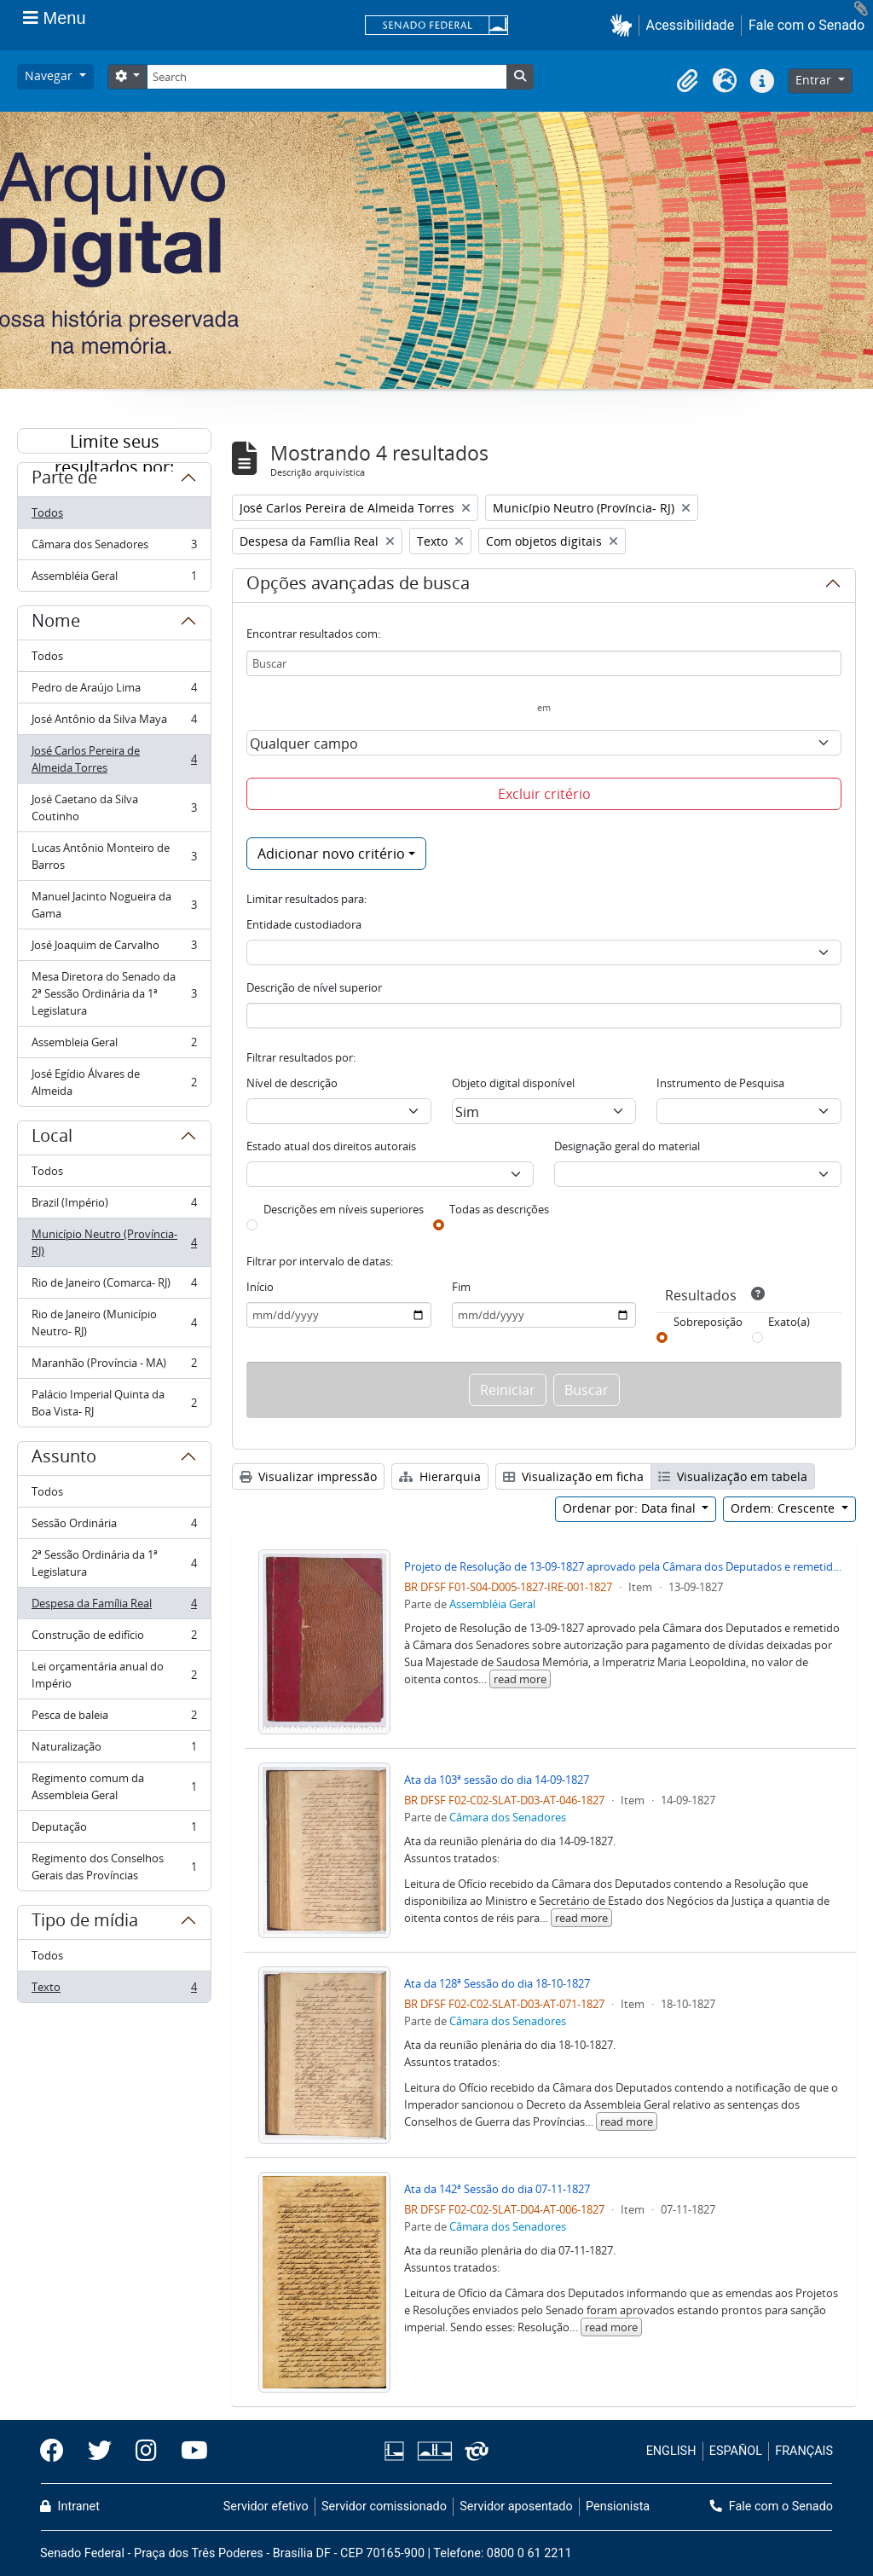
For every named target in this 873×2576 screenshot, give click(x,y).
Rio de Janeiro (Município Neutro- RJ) (114, 1322)
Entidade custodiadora (303, 924)
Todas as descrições (499, 1209)
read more (520, 1679)
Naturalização (114, 1750)
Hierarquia (440, 1476)
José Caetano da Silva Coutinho (114, 807)
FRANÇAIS (804, 2451)
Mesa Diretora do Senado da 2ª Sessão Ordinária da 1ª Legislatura (114, 993)
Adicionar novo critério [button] (331, 853)
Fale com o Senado (806, 25)
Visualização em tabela (732, 1476)
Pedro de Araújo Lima (114, 691)
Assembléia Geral (114, 579)
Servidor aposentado (516, 2506)
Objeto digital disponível (513, 1083)
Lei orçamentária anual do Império (114, 1674)
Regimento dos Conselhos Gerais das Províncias (114, 1866)
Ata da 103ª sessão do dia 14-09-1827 (496, 1779)
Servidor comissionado (384, 2506)
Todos (47, 512)
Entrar (815, 80)
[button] (624, 25)
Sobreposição (708, 1321)
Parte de (64, 480)
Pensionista (618, 2506)
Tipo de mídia (85, 1922)
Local (52, 1138)
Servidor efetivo (266, 2506)
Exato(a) (789, 1321)
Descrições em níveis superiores (343, 1209)
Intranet (70, 2506)
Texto (114, 1990)
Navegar (50, 75)
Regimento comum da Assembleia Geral (114, 1786)
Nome (56, 623)
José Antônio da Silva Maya (114, 722)
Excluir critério (544, 793)
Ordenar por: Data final (631, 1508)
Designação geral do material (627, 1146)
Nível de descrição (292, 1083)
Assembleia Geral (114, 1045)
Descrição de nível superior (314, 987)
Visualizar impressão (308, 1476)
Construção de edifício (114, 1638)
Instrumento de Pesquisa (720, 1083)
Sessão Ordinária (114, 1526)
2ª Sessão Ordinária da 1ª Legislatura (114, 1563)
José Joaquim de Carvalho (114, 948)
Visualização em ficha (573, 1476)
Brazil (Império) (114, 1206)
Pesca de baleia (114, 1718)
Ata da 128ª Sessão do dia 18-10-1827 (497, 1983)
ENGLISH (671, 2451)
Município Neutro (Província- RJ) (114, 1242)
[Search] (326, 77)
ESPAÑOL (735, 2451)
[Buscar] (543, 663)
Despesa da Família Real (114, 1607)
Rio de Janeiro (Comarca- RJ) (114, 1286)
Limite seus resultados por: (114, 442)
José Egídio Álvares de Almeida (114, 1082)
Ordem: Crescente (784, 1508)
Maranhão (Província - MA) (114, 1366)
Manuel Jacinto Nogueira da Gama (114, 905)
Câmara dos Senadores (114, 547)
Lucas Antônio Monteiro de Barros (114, 856)
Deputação (114, 1830)
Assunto (64, 1458)
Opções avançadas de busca (358, 585)
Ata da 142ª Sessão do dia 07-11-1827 (497, 2189)
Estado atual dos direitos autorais (331, 1146)
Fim (461, 1286)
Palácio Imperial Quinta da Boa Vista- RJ (114, 1402)
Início (260, 1286)
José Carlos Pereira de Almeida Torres (114, 759)
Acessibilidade (690, 25)
